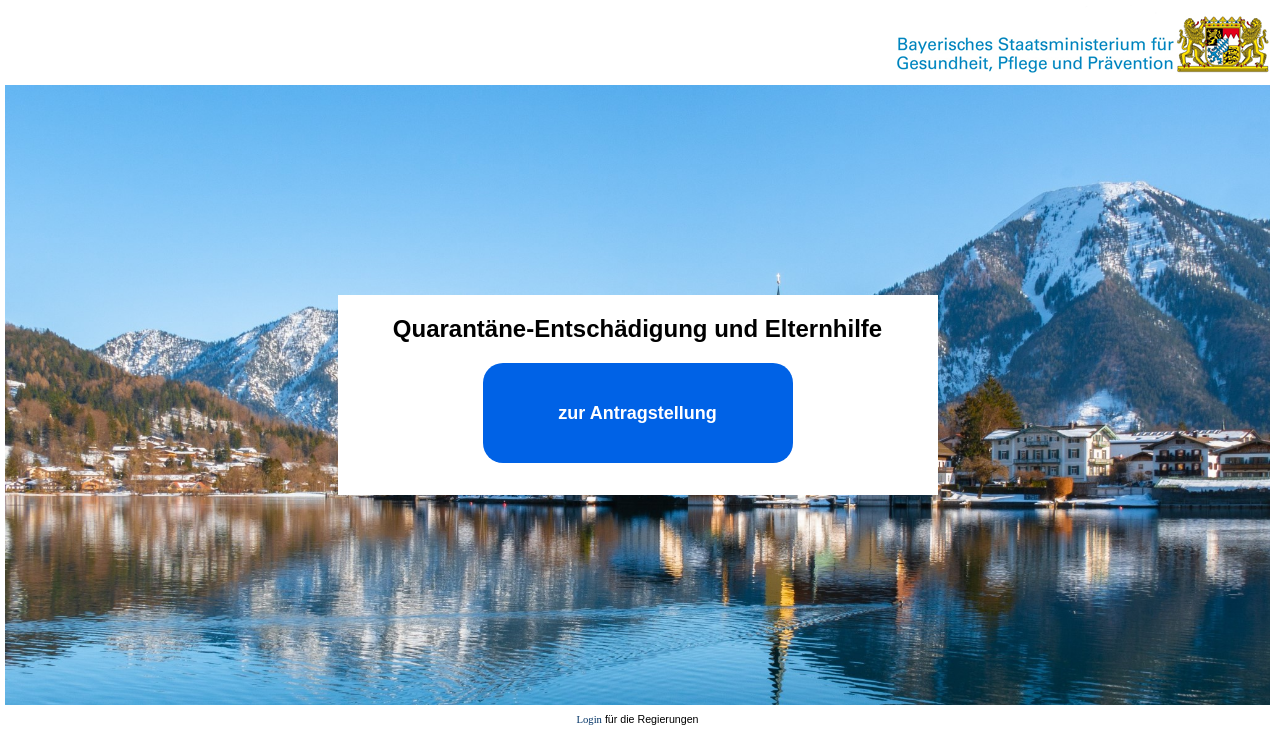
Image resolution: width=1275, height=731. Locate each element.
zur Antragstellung (637, 413)
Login (588, 719)
